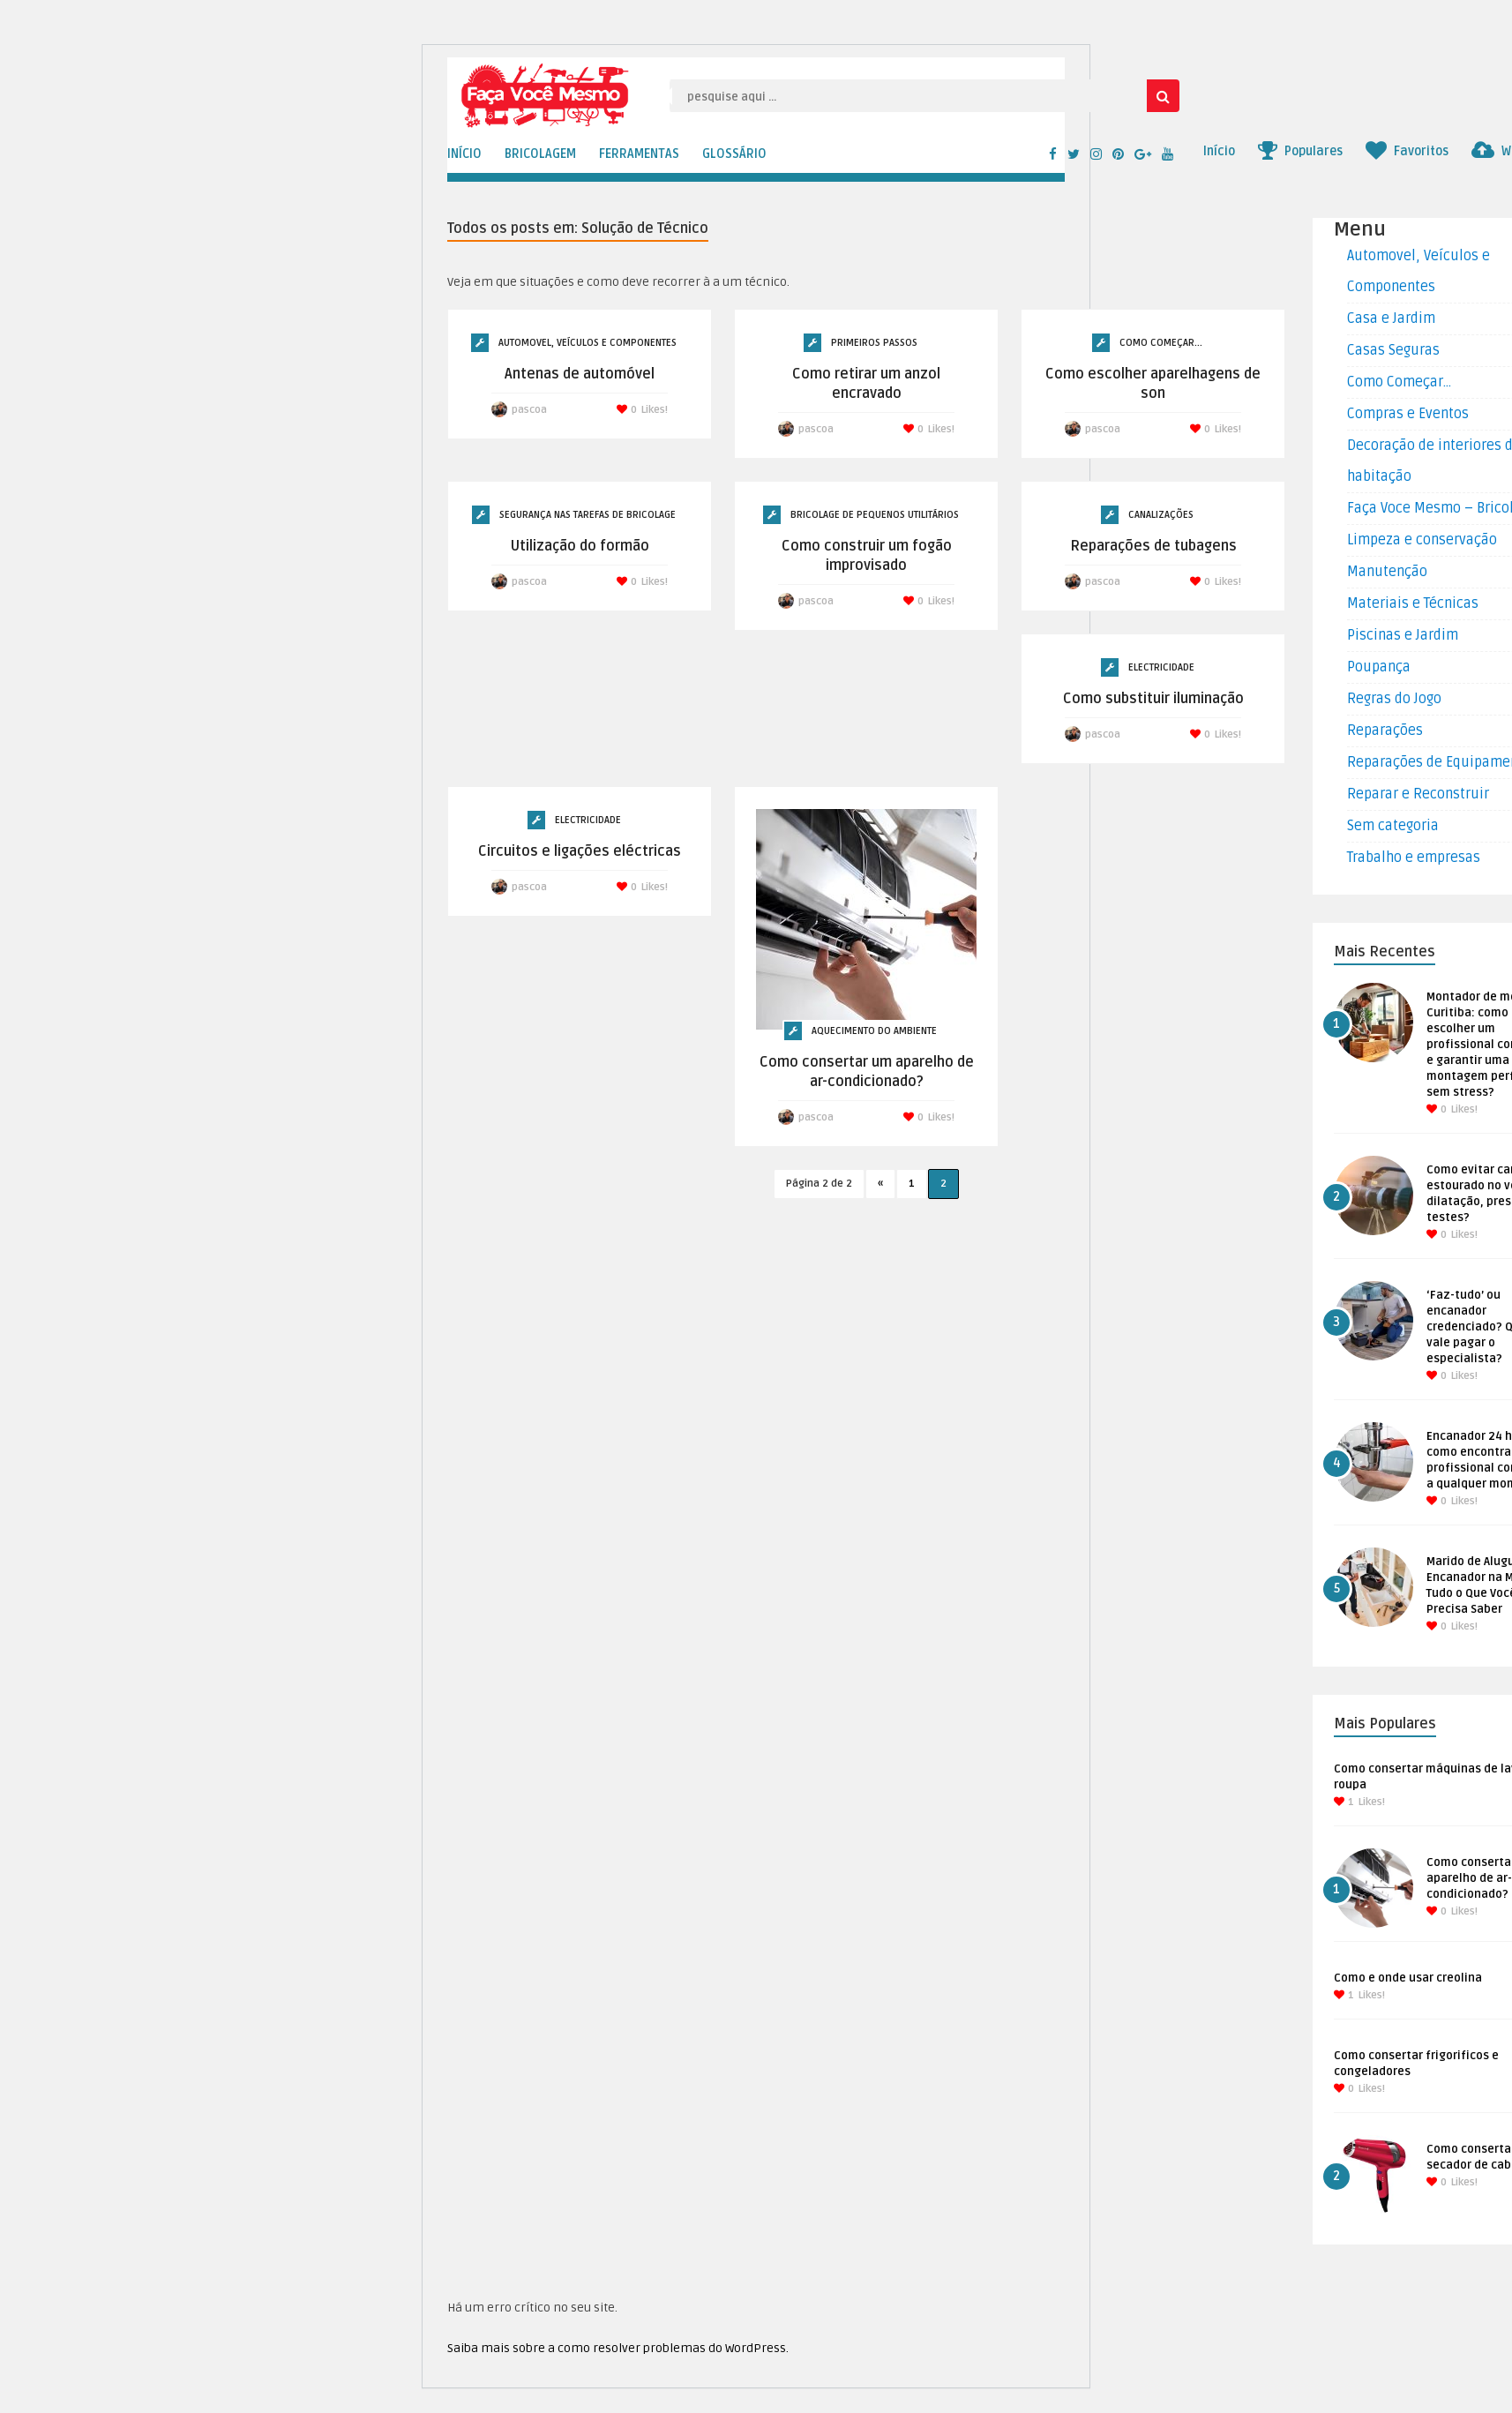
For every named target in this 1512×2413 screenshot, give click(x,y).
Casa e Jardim (1391, 318)
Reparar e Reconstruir (1418, 794)
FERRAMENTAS (639, 153)
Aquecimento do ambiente (874, 1031)
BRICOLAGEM (540, 153)
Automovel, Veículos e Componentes (587, 342)
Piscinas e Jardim (1402, 635)
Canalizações (1161, 515)
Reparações (1385, 730)
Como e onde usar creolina (1408, 1978)
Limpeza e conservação (1422, 540)
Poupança (1379, 667)
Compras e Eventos (1408, 414)
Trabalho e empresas (1413, 857)
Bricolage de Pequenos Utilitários (874, 515)
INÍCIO (464, 153)
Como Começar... (1160, 342)
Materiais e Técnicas (1412, 603)
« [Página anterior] (880, 1183)
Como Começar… (1399, 382)
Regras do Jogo (1394, 699)
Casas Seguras (1393, 350)
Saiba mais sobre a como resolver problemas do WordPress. (618, 2348)
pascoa (529, 409)
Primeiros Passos (874, 342)
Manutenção (1387, 572)
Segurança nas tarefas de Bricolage (587, 515)
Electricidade (1161, 667)
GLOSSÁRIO (734, 153)
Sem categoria (1393, 826)
